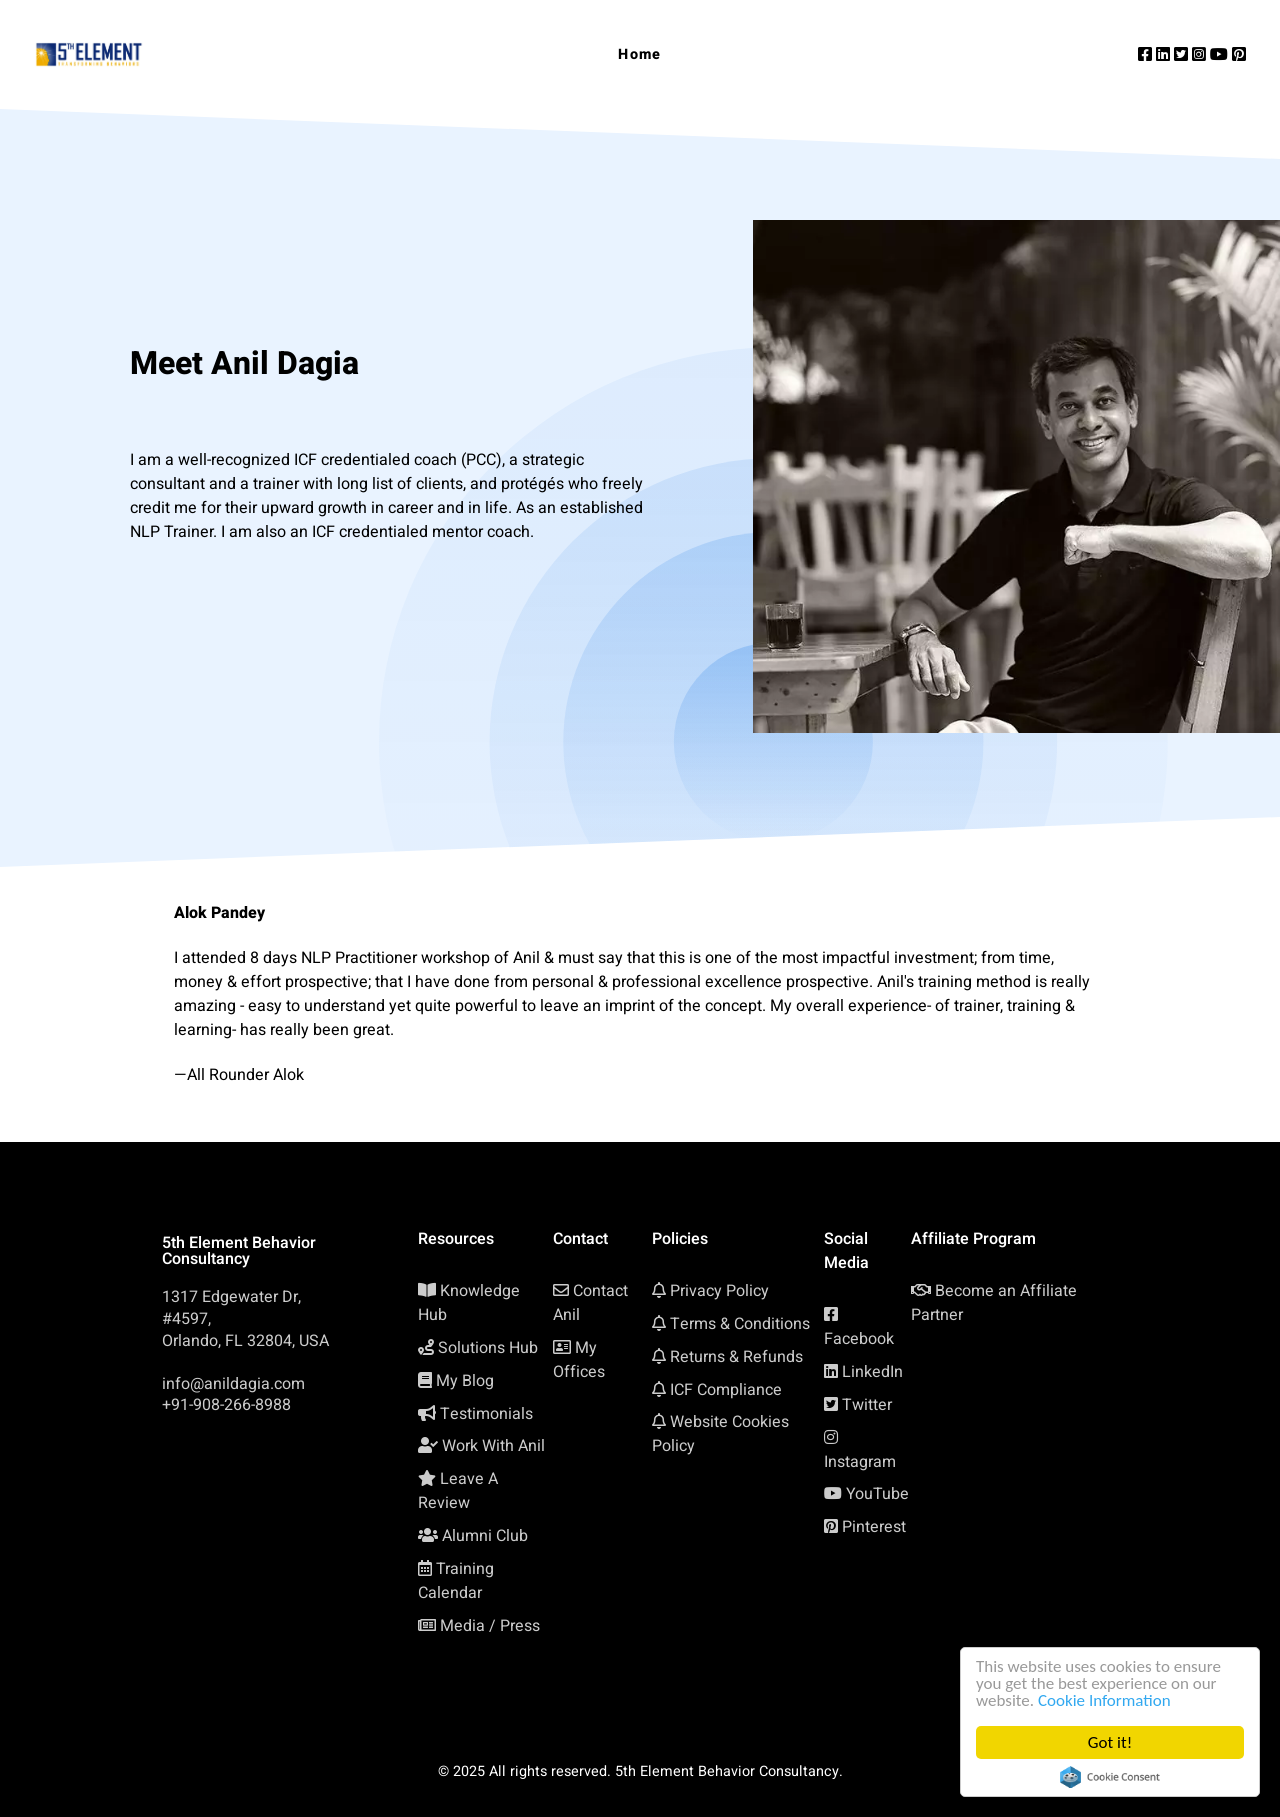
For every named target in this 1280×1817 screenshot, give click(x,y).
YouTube (877, 1494)
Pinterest (874, 1527)
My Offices (579, 1360)
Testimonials (486, 1414)
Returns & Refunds (736, 1357)
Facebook (859, 1339)
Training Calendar (456, 1581)
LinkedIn (872, 1372)
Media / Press (490, 1626)
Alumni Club (485, 1536)
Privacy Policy (719, 1291)
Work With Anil (493, 1446)
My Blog (465, 1381)
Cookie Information (1104, 1700)
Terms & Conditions (740, 1324)
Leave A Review (458, 1491)
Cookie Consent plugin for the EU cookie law (1110, 1777)
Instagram (860, 1462)
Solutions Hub (488, 1348)
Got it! (1110, 1742)
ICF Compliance (726, 1390)
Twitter (867, 1405)
